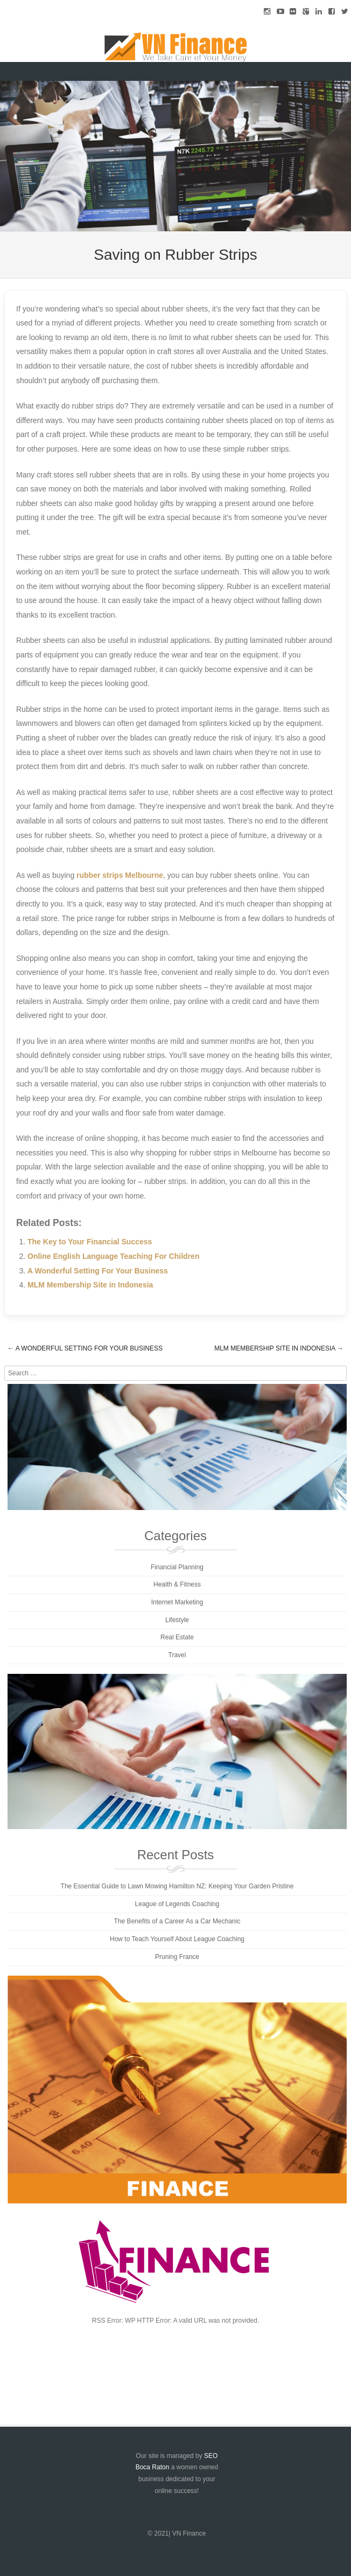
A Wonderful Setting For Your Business (97, 1270)
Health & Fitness (177, 1584)
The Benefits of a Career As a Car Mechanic (177, 1921)
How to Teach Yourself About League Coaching (177, 1939)
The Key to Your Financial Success (89, 1241)
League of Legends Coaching (177, 1904)
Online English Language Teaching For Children (113, 1256)
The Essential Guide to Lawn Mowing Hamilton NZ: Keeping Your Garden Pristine (177, 1886)
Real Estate (177, 1637)
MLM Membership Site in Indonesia (90, 1284)
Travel (177, 1655)
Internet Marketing (177, 1602)
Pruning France (177, 1957)
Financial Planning (177, 1567)
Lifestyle (177, 1620)
